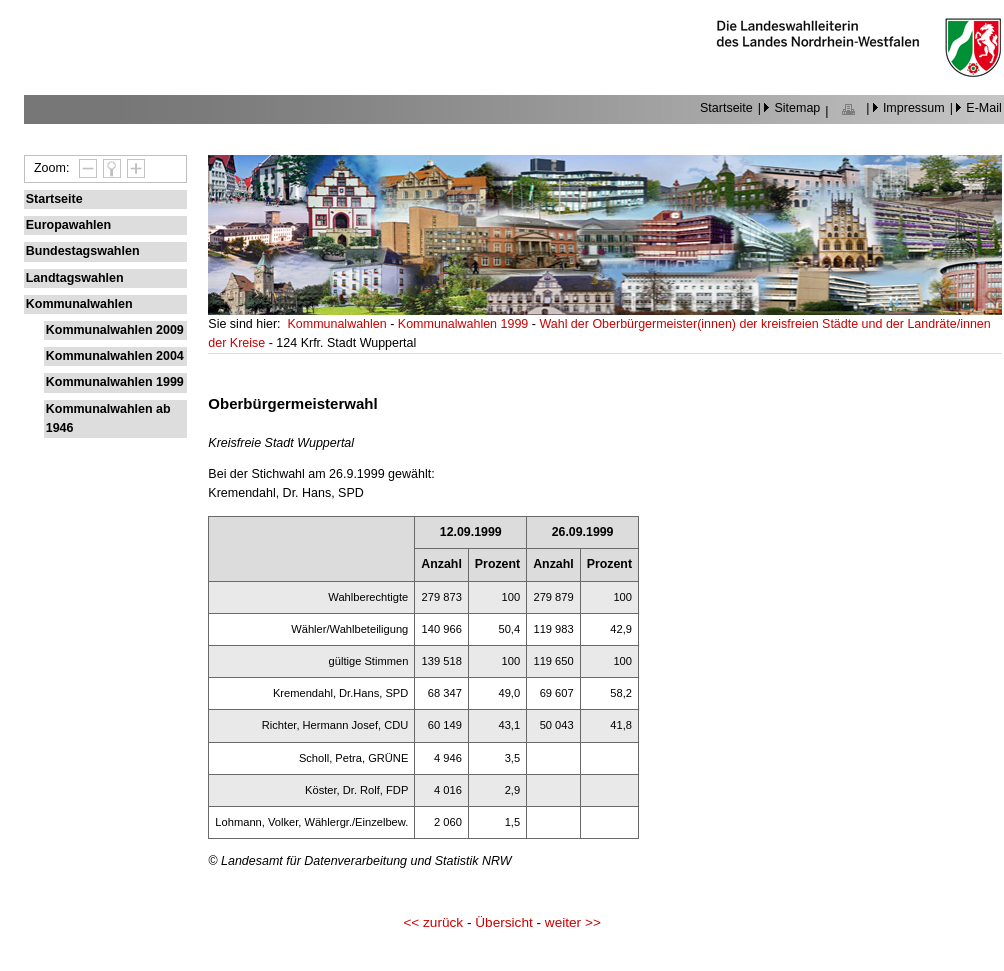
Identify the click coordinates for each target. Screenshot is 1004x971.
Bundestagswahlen (83, 251)
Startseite (726, 108)
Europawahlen (68, 225)
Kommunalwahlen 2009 (115, 330)
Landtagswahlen (75, 278)
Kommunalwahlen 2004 (115, 356)
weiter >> (573, 922)
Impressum (914, 108)
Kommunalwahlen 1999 (115, 382)
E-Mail (983, 108)
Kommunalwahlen (79, 304)
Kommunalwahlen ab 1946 (108, 418)
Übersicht (503, 922)
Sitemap (797, 108)
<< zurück (433, 922)
